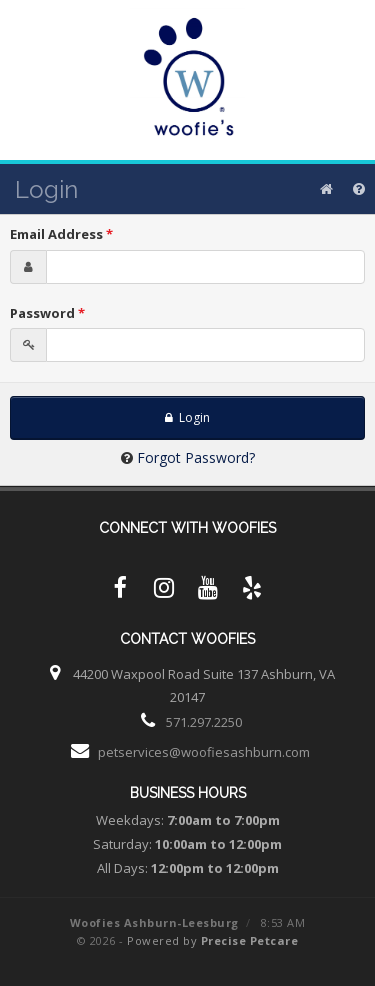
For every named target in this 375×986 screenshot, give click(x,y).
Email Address (61, 234)
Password (47, 313)
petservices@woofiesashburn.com (204, 752)
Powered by (212, 940)
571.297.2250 (204, 722)
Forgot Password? (196, 457)
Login (187, 417)
